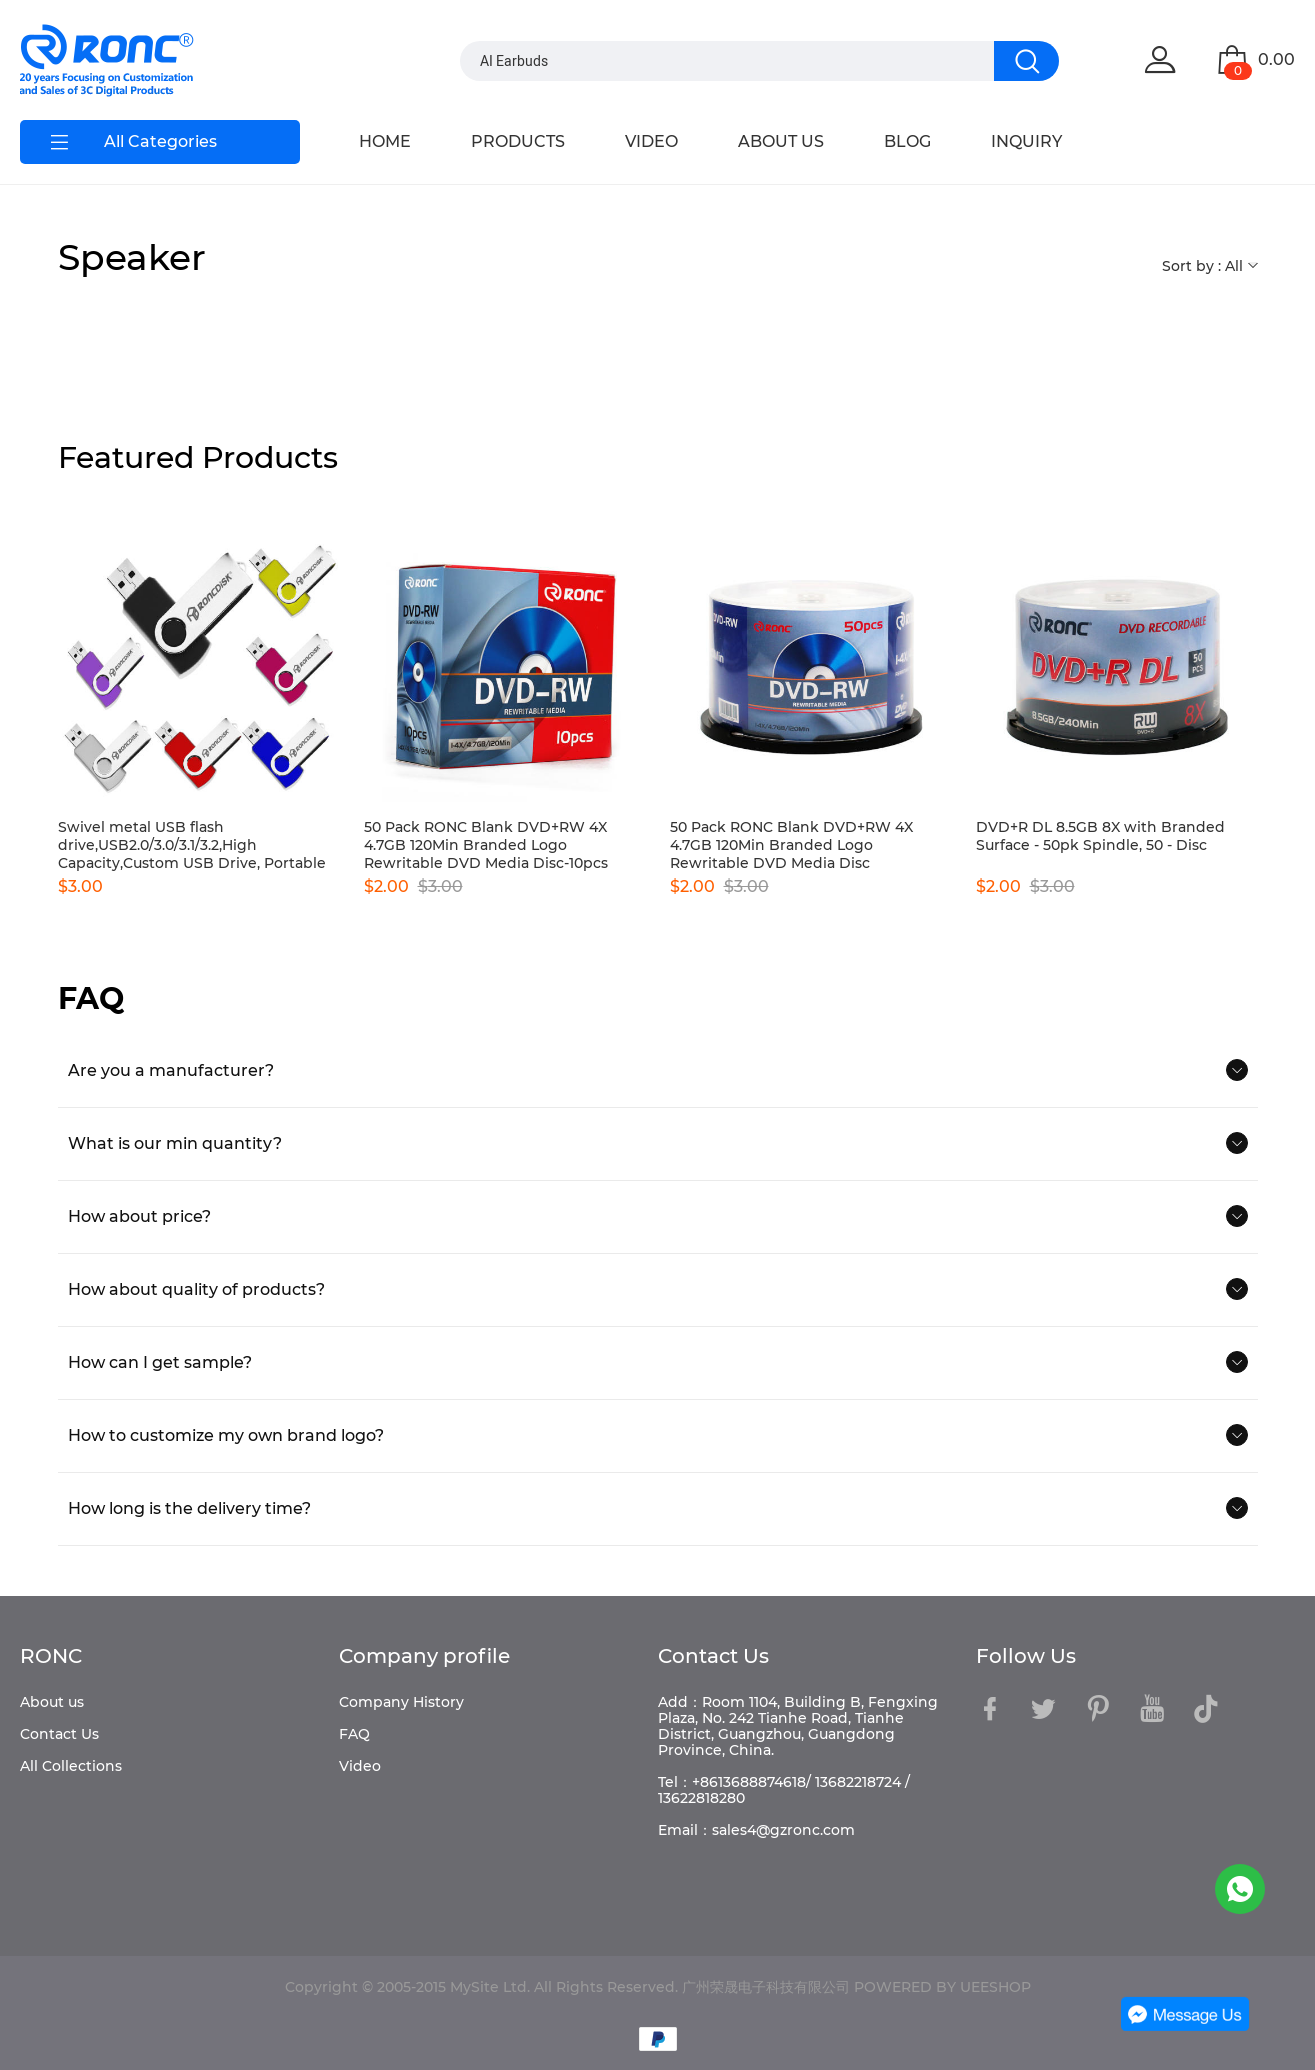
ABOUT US (781, 141)
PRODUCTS (518, 141)
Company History (401, 1702)
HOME (385, 141)
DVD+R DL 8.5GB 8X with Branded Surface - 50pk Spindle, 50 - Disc (1100, 836)
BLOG (907, 141)
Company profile (424, 1656)
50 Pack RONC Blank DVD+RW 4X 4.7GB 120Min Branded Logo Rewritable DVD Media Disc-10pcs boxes (486, 845)
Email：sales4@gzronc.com (756, 1830)
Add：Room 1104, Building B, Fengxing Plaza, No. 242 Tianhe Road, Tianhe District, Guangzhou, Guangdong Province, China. (798, 1726)
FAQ (354, 1734)
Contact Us (59, 1734)
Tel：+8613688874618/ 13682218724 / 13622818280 (784, 1790)
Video (360, 1766)
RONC (51, 1656)
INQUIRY (1026, 141)
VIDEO (651, 141)
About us (52, 1702)
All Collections (71, 1766)
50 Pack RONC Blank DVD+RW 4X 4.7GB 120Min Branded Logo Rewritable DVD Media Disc (791, 845)
